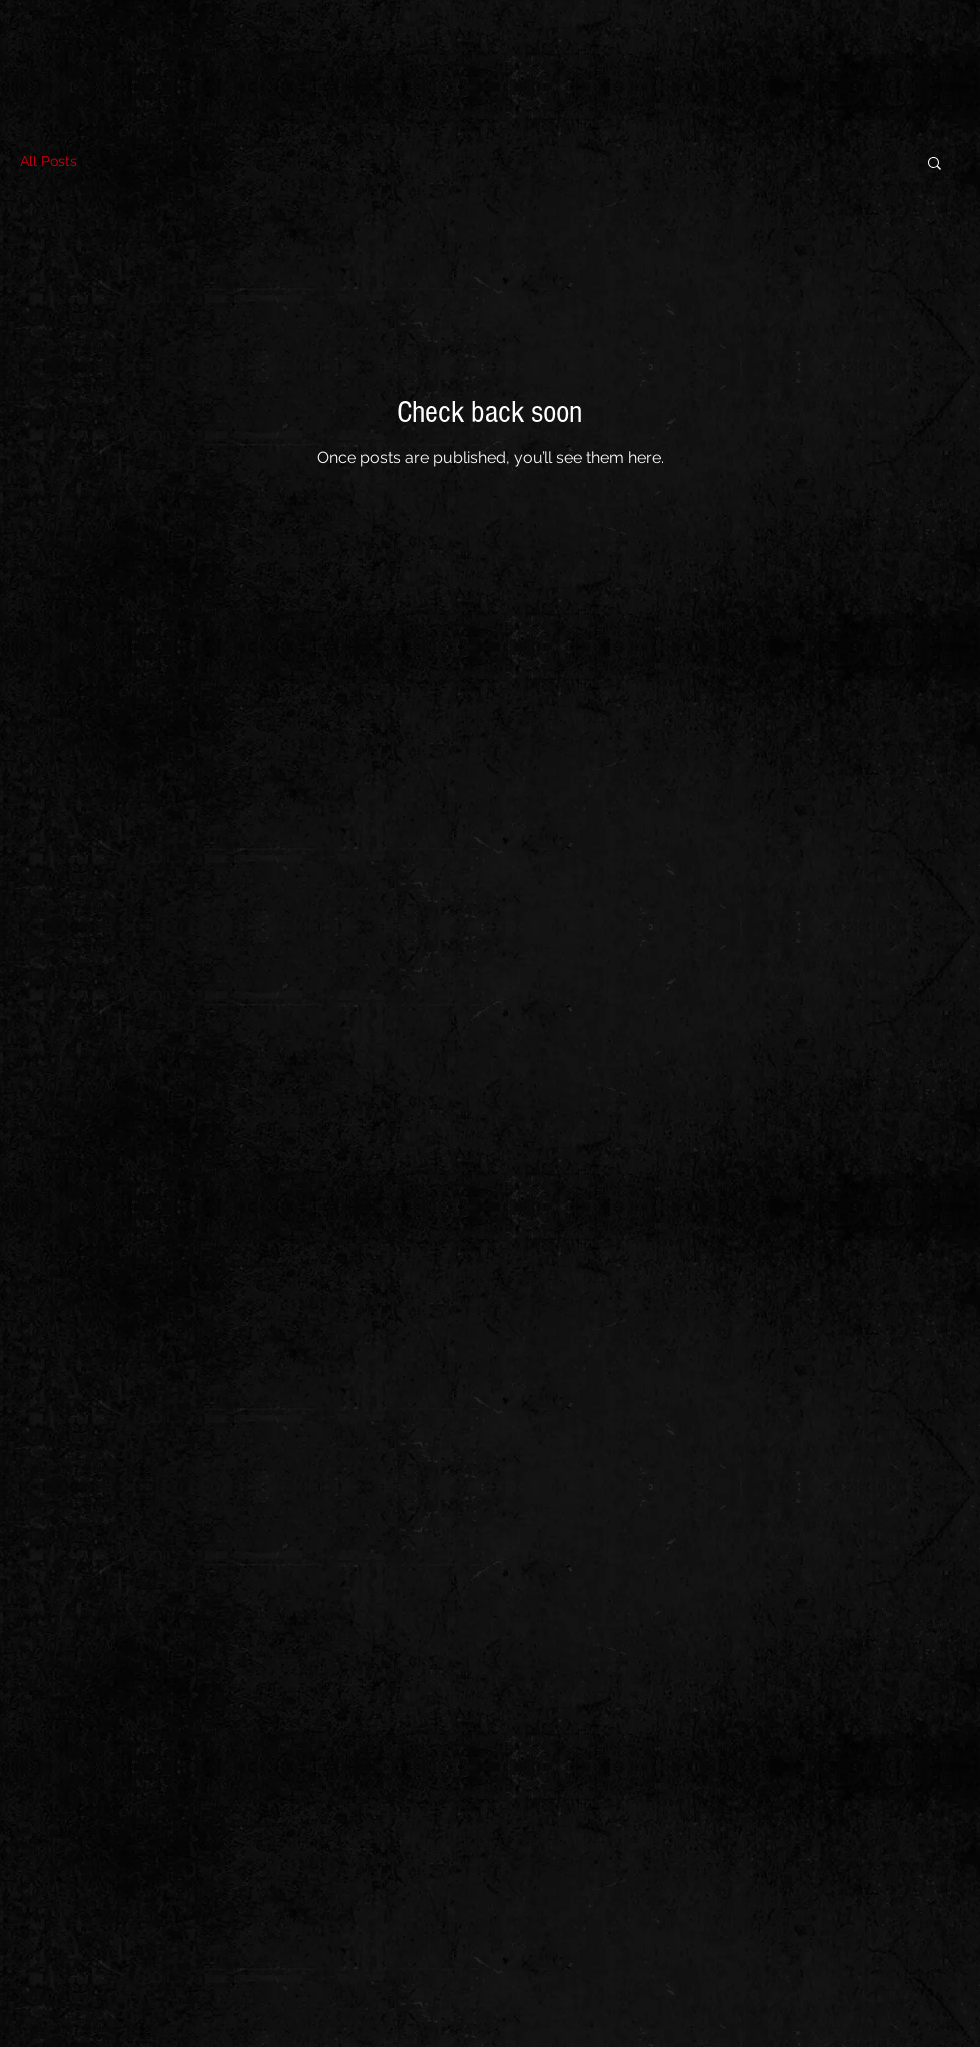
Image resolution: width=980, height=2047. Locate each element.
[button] (934, 164)
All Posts (48, 161)
